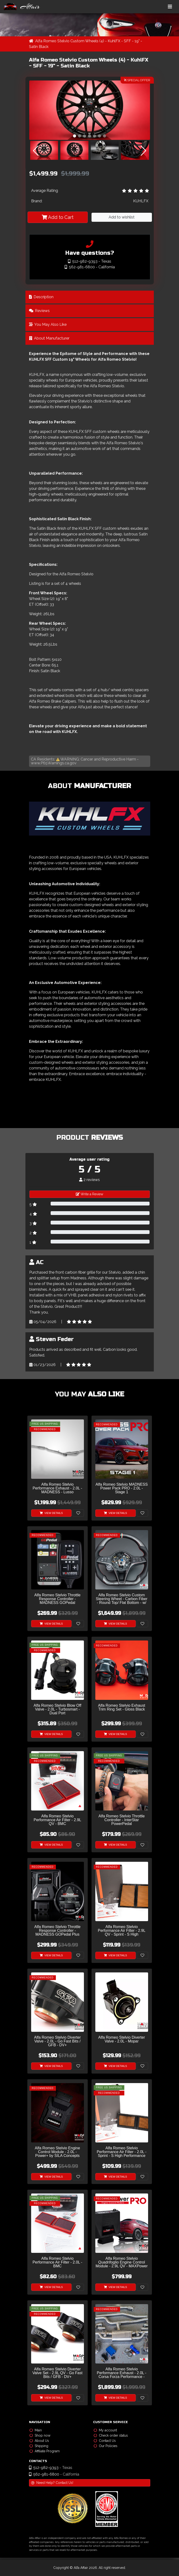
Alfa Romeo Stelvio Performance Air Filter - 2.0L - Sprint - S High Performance (121, 2152)
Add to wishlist (122, 217)
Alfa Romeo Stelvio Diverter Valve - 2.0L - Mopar (121, 2039)
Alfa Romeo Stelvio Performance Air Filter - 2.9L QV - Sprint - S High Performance (121, 1931)
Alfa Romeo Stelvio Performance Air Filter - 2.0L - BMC (57, 2262)
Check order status (111, 2435)
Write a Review (89, 1194)
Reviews (39, 310)
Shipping (38, 2446)
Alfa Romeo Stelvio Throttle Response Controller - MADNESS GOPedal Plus (57, 1930)
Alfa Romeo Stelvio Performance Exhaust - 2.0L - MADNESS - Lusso (57, 1488)
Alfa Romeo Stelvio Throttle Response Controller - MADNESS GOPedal (57, 1599)
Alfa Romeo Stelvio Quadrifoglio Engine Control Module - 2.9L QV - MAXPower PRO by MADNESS (122, 2262)
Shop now (39, 2435)
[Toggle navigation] (170, 6)
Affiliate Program (44, 2451)
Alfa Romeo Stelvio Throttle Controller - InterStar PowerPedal (121, 1820)
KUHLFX (140, 201)
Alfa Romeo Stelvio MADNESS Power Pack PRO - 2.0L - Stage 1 (122, 1488)
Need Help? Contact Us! (52, 2483)
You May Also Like (48, 324)
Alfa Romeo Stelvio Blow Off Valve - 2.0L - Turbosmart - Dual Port (57, 1709)
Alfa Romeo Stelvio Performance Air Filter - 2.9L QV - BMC (57, 1820)
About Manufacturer (49, 338)
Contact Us (105, 2440)
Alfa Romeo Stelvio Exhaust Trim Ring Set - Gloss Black (121, 1707)
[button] (74, 135)
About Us (39, 2440)
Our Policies (105, 2446)
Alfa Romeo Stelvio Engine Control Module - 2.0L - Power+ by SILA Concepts (57, 2152)
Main (35, 2430)
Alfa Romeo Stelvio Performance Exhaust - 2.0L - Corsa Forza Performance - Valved (121, 2373)
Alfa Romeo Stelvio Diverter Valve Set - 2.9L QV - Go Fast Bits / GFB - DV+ (57, 2373)
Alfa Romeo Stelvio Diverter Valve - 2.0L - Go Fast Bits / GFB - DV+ (57, 2041)
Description (41, 297)
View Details (51, 1513)
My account (105, 2430)
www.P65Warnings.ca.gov (54, 763)
